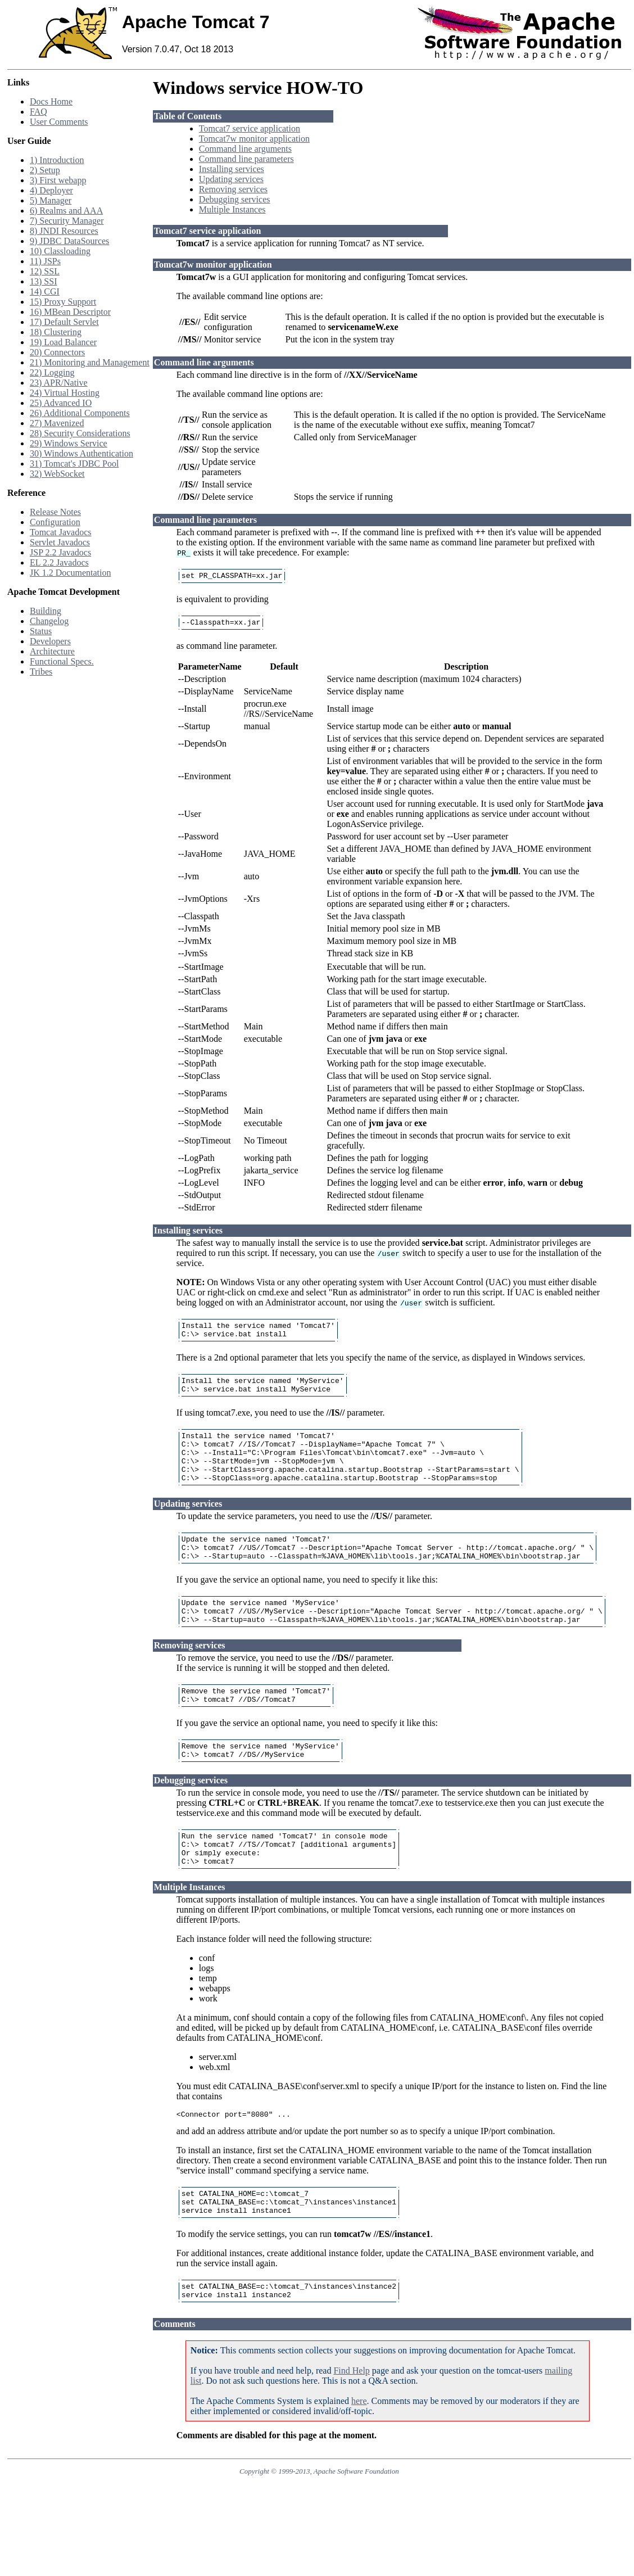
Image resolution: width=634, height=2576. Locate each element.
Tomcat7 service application (249, 128)
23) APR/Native (59, 382)
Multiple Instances (232, 209)
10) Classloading (60, 251)
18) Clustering (55, 332)
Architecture (52, 651)
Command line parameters (246, 159)
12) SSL (45, 271)
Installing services (231, 169)
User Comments (59, 121)
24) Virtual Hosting (64, 392)
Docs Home (51, 101)
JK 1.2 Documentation (70, 572)
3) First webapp (58, 180)
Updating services (231, 179)
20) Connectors (57, 352)
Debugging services (234, 199)
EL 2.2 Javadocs (59, 562)
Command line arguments (245, 148)
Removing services (233, 189)
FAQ (38, 111)
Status (41, 631)
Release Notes (55, 512)
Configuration (55, 522)
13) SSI (43, 281)
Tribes (41, 671)
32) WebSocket (57, 473)
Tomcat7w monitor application (254, 138)
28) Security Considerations (80, 433)
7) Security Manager (67, 220)
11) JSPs (45, 261)
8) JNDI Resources (64, 231)
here (359, 2455)
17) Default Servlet (64, 322)
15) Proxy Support (63, 301)
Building (45, 611)
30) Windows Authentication (81, 453)
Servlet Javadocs (60, 542)
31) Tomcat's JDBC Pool (74, 463)
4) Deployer (51, 190)
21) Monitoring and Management (90, 362)
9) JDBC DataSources (69, 241)
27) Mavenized (57, 423)
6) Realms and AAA (66, 210)
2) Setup (45, 170)
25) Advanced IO (61, 403)
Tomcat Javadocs (61, 532)
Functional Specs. (62, 661)
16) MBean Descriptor (70, 312)
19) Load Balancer (63, 342)
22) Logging (52, 372)
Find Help (351, 2424)
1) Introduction (57, 160)
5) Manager (50, 200)
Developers (50, 641)
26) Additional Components (80, 413)
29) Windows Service (68, 443)
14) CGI (45, 291)
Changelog (49, 621)
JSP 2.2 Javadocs (60, 552)
